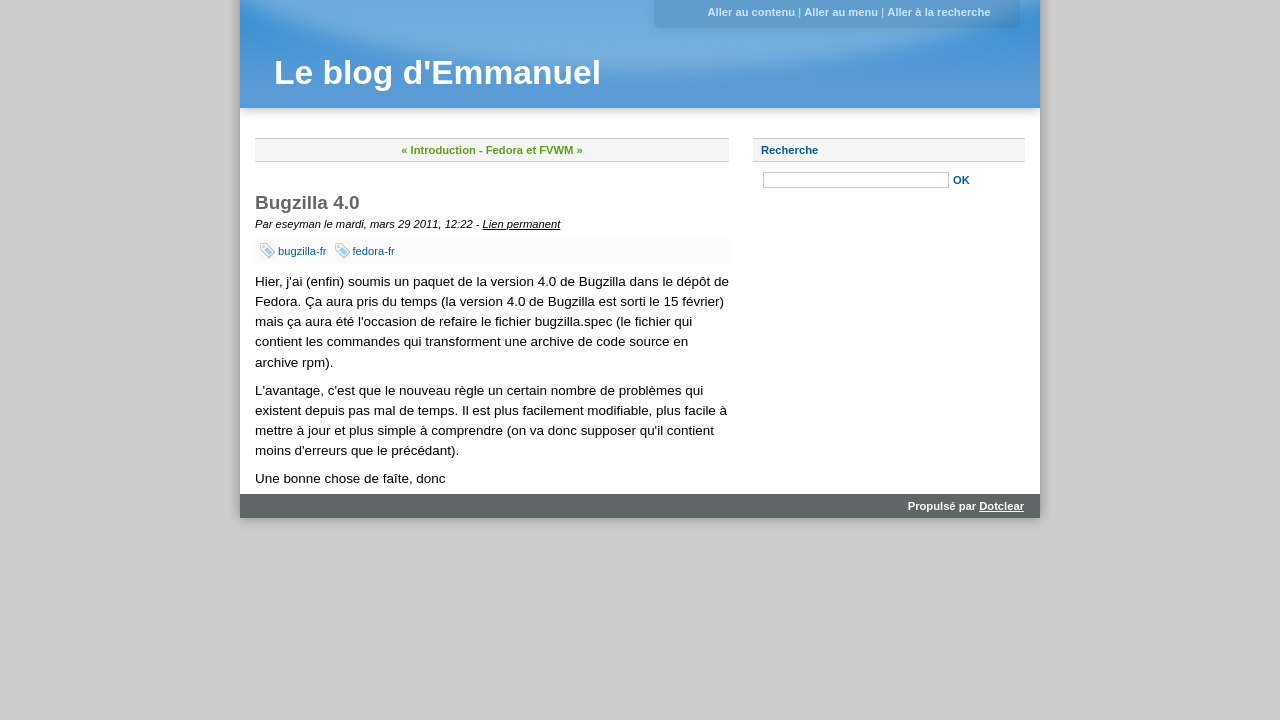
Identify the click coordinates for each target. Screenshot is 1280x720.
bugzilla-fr (302, 251)
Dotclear (1001, 506)
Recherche (789, 150)
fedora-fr (374, 251)
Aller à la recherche (938, 12)
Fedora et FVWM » (534, 150)
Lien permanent (522, 224)
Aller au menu (841, 12)
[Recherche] (856, 180)
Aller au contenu (751, 12)
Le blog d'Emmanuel (437, 72)
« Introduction (438, 150)
